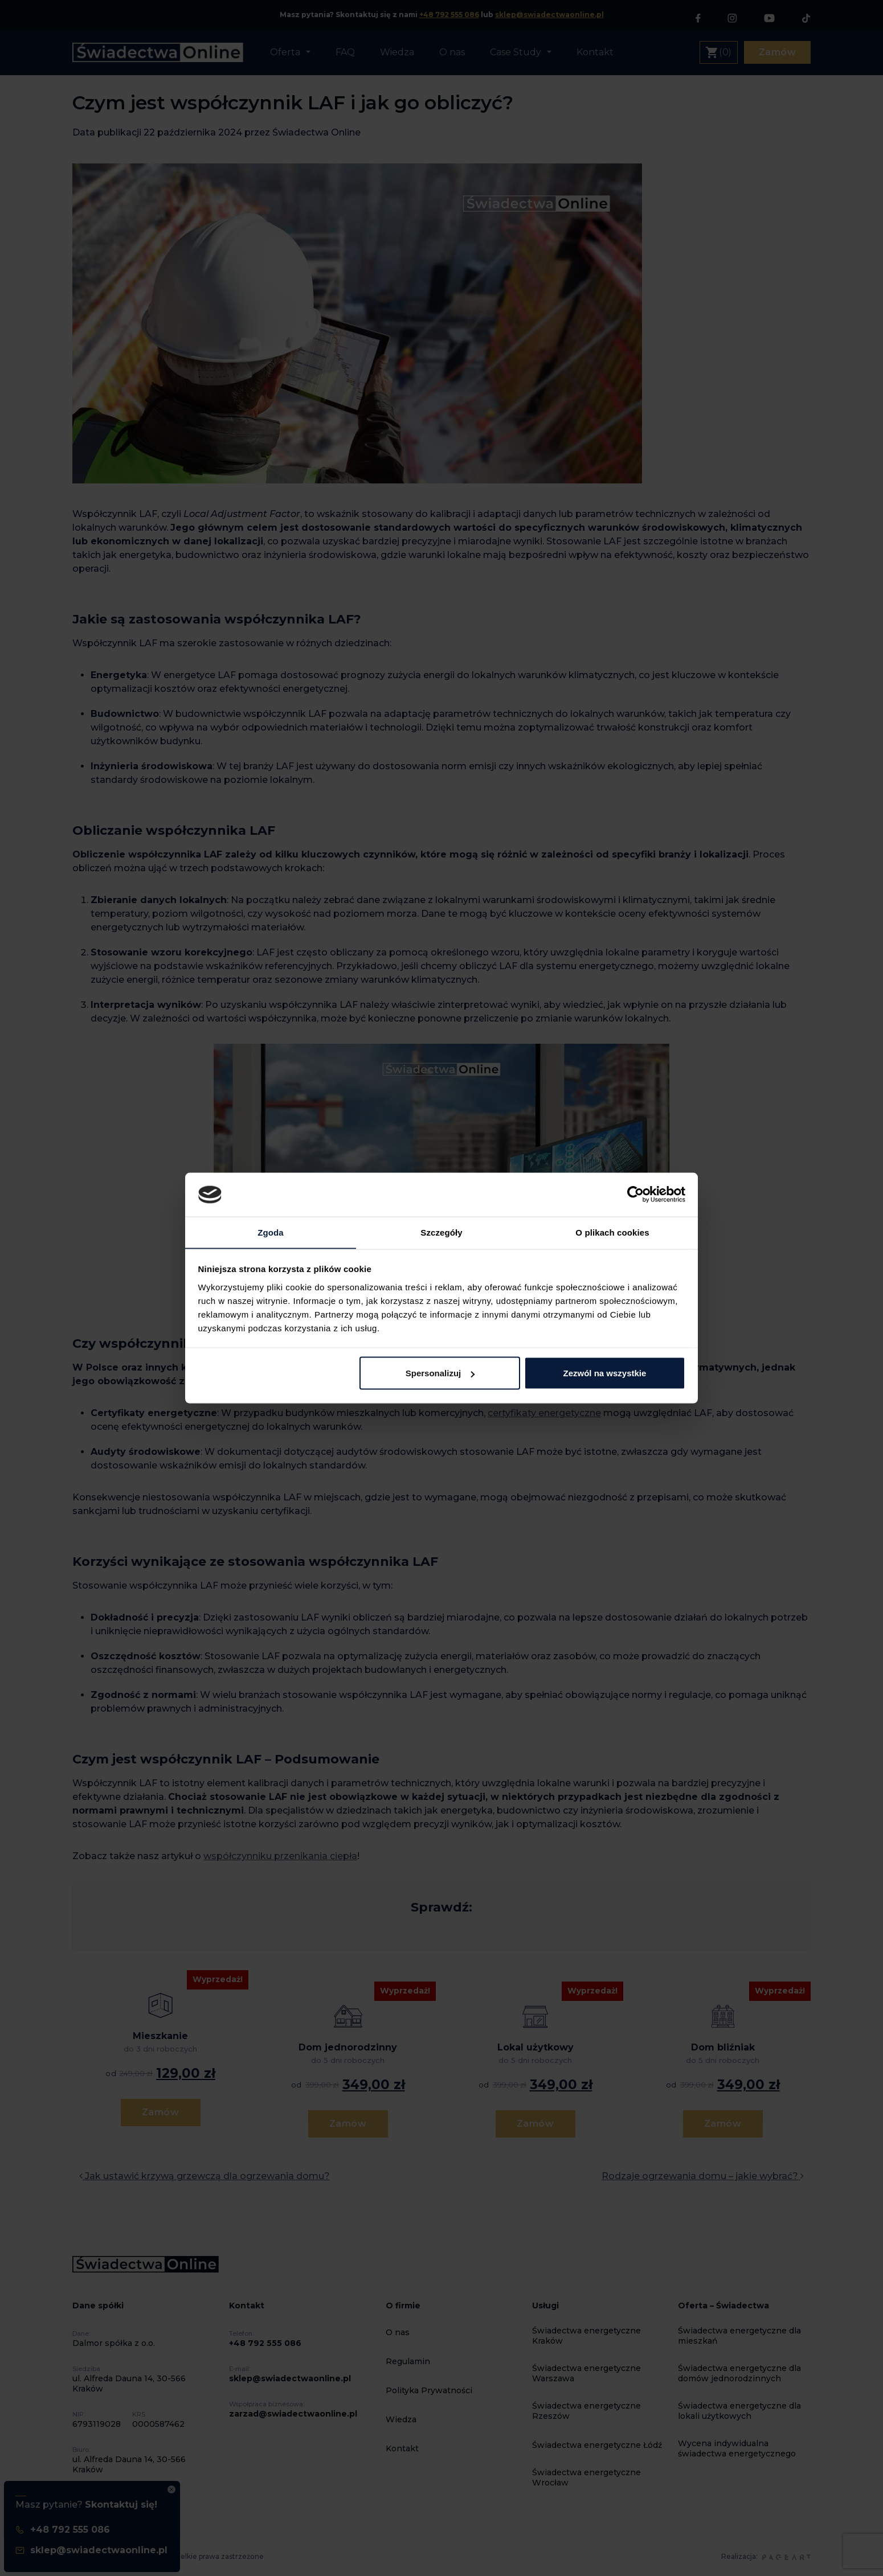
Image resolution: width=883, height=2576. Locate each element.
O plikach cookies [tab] (612, 1232)
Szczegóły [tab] (441, 1232)
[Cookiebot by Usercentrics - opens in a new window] (635, 1194)
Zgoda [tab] (270, 1232)
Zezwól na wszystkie (604, 1373)
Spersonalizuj (440, 1373)
